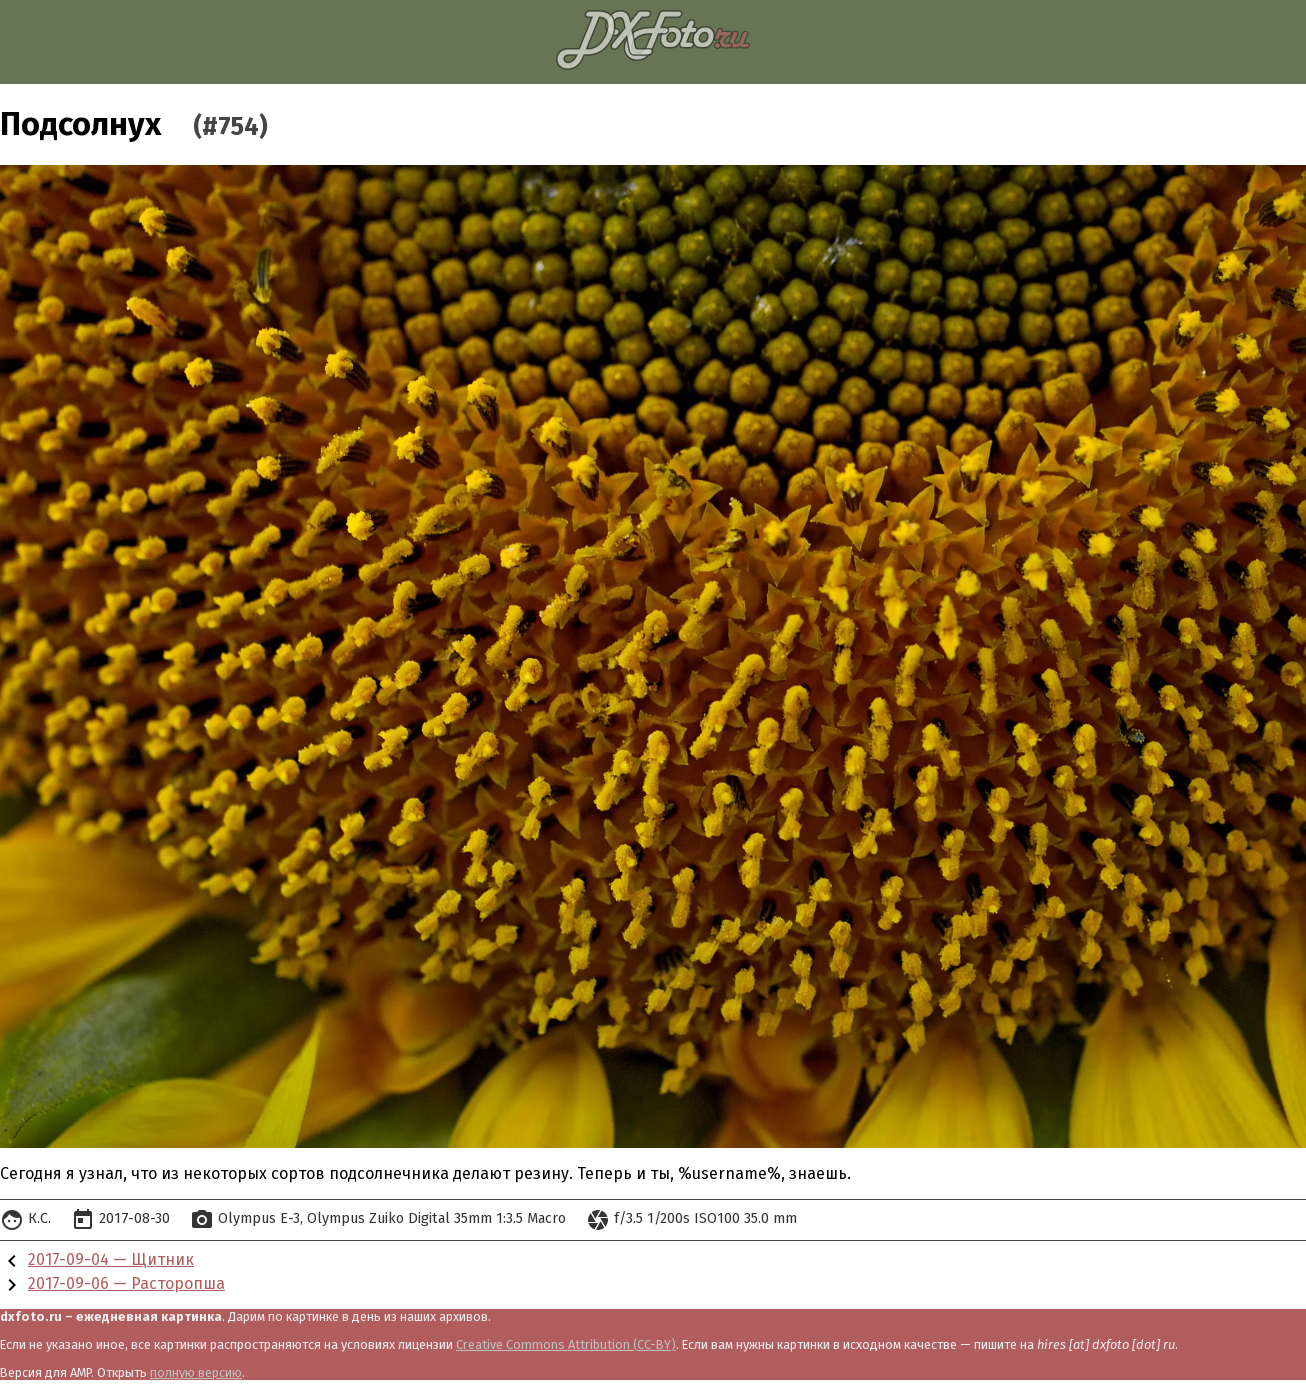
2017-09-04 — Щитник (111, 1259)
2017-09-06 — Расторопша (126, 1283)
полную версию (196, 1372)
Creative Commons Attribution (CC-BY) (566, 1344)
